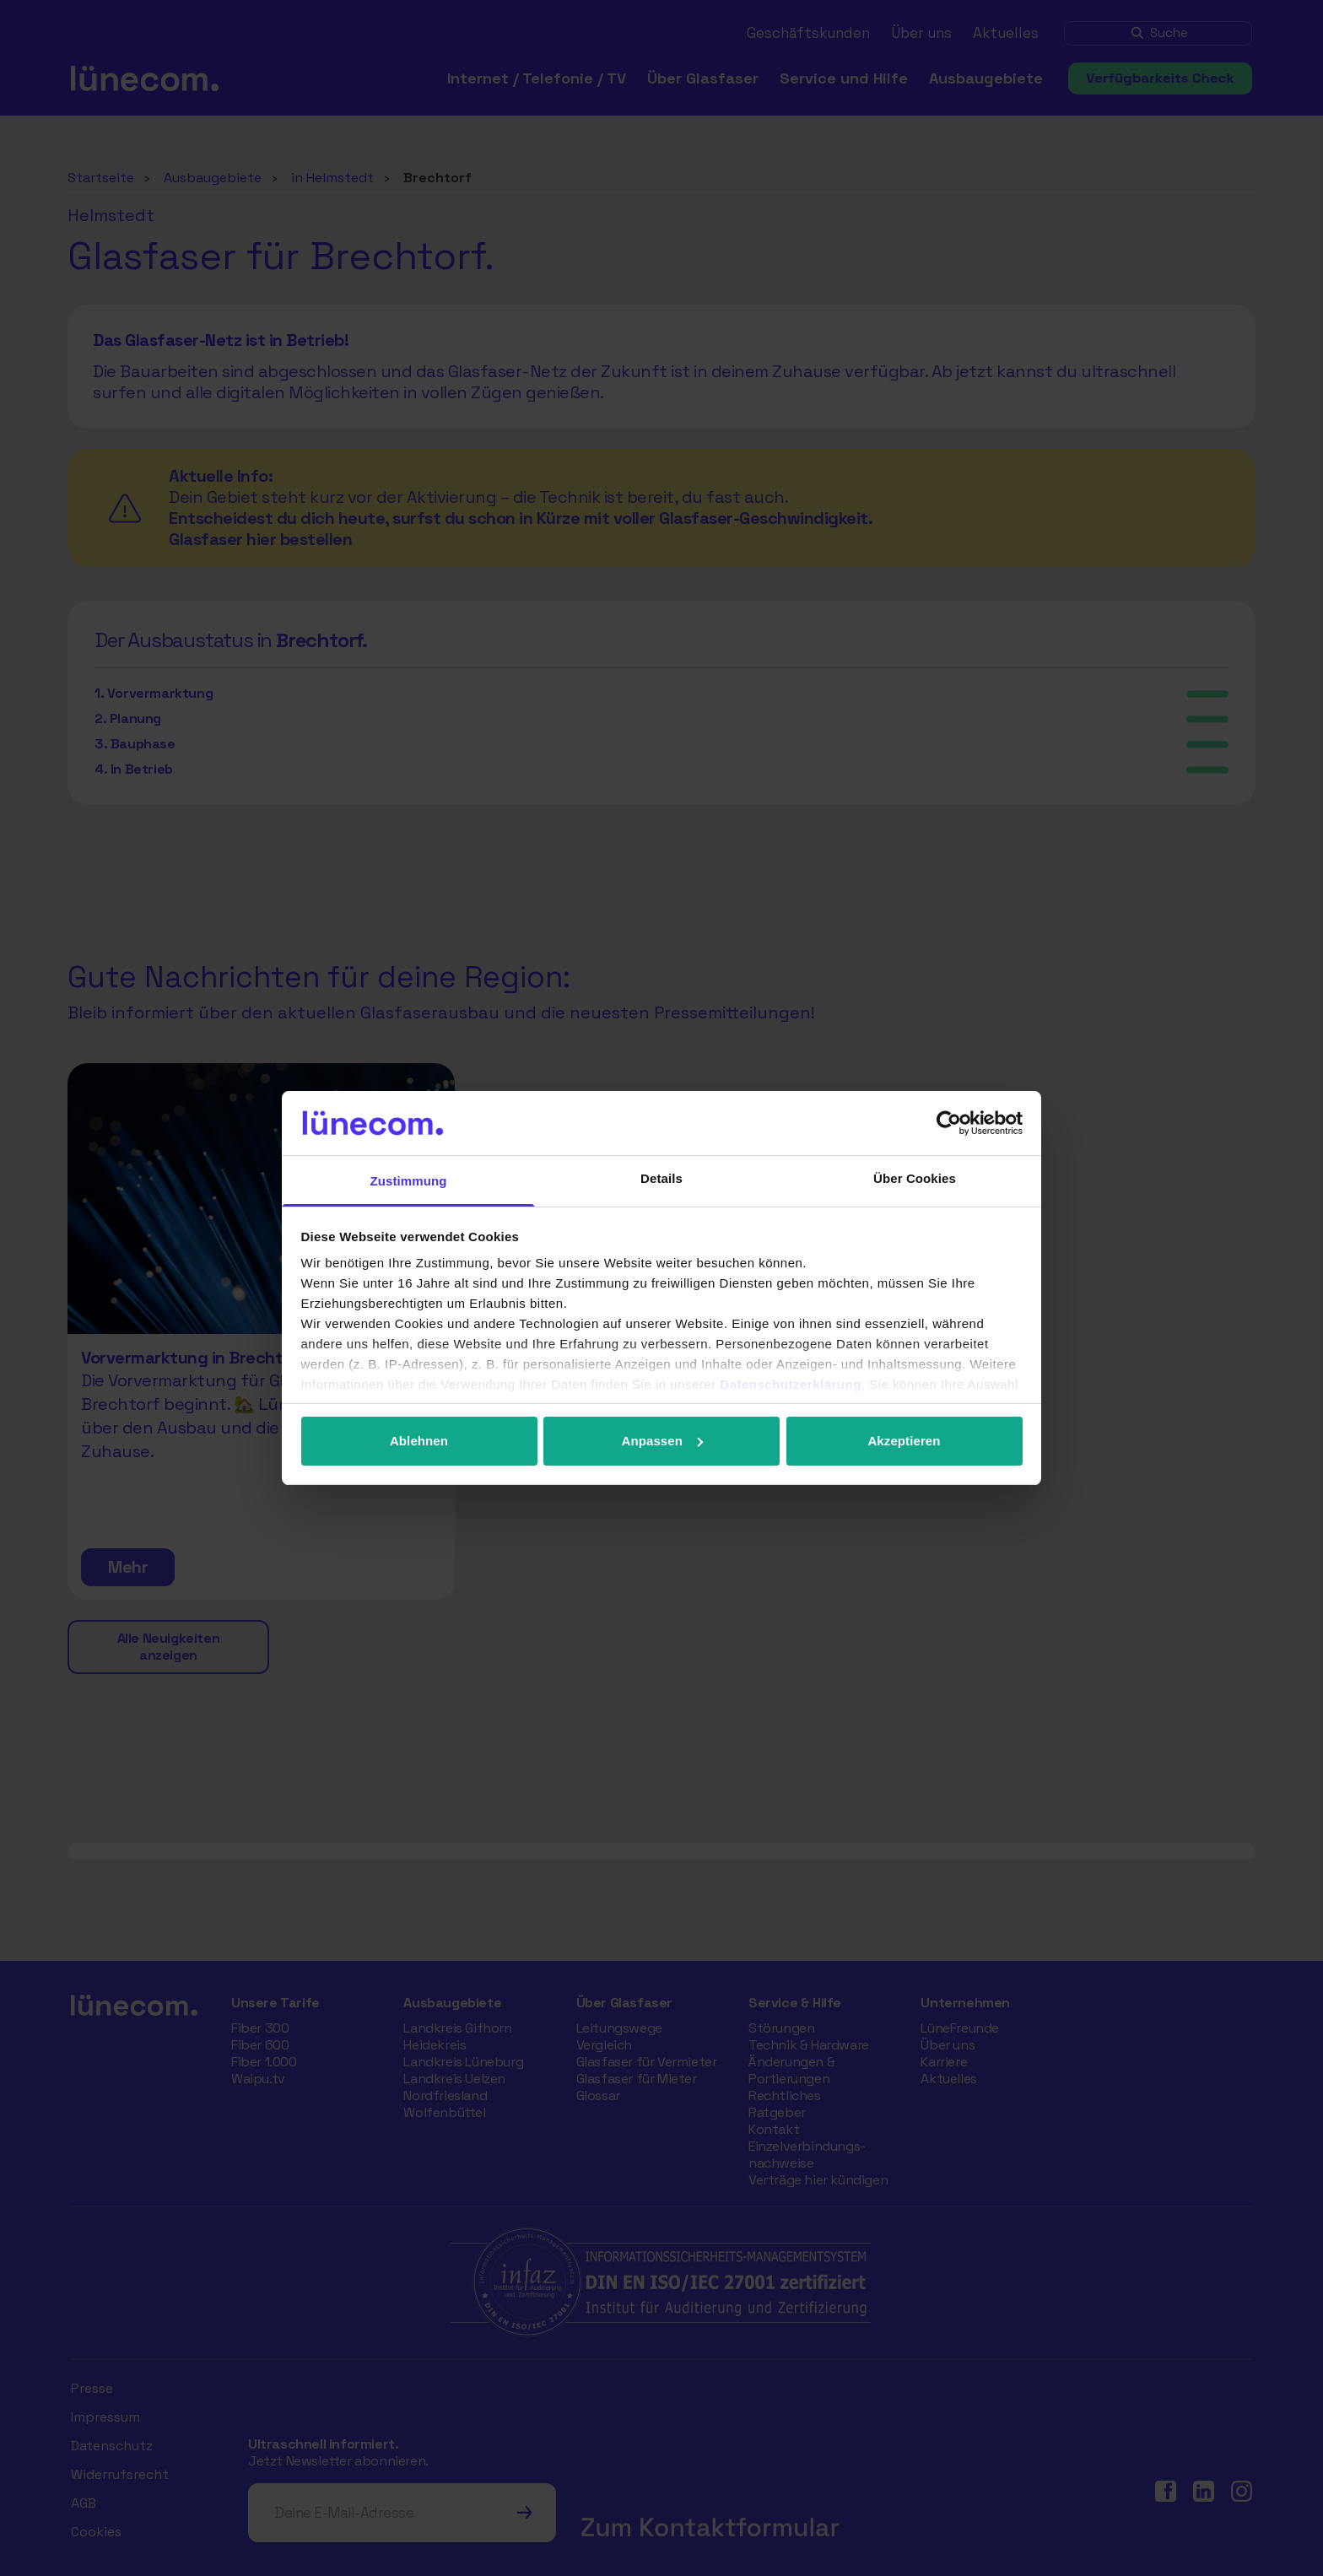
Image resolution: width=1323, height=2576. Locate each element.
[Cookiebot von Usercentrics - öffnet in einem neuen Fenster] (949, 1123)
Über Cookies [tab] (914, 1178)
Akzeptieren (903, 1441)
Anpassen (663, 1441)
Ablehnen (419, 1441)
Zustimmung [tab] (408, 1181)
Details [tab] (661, 1178)
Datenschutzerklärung (790, 1384)
